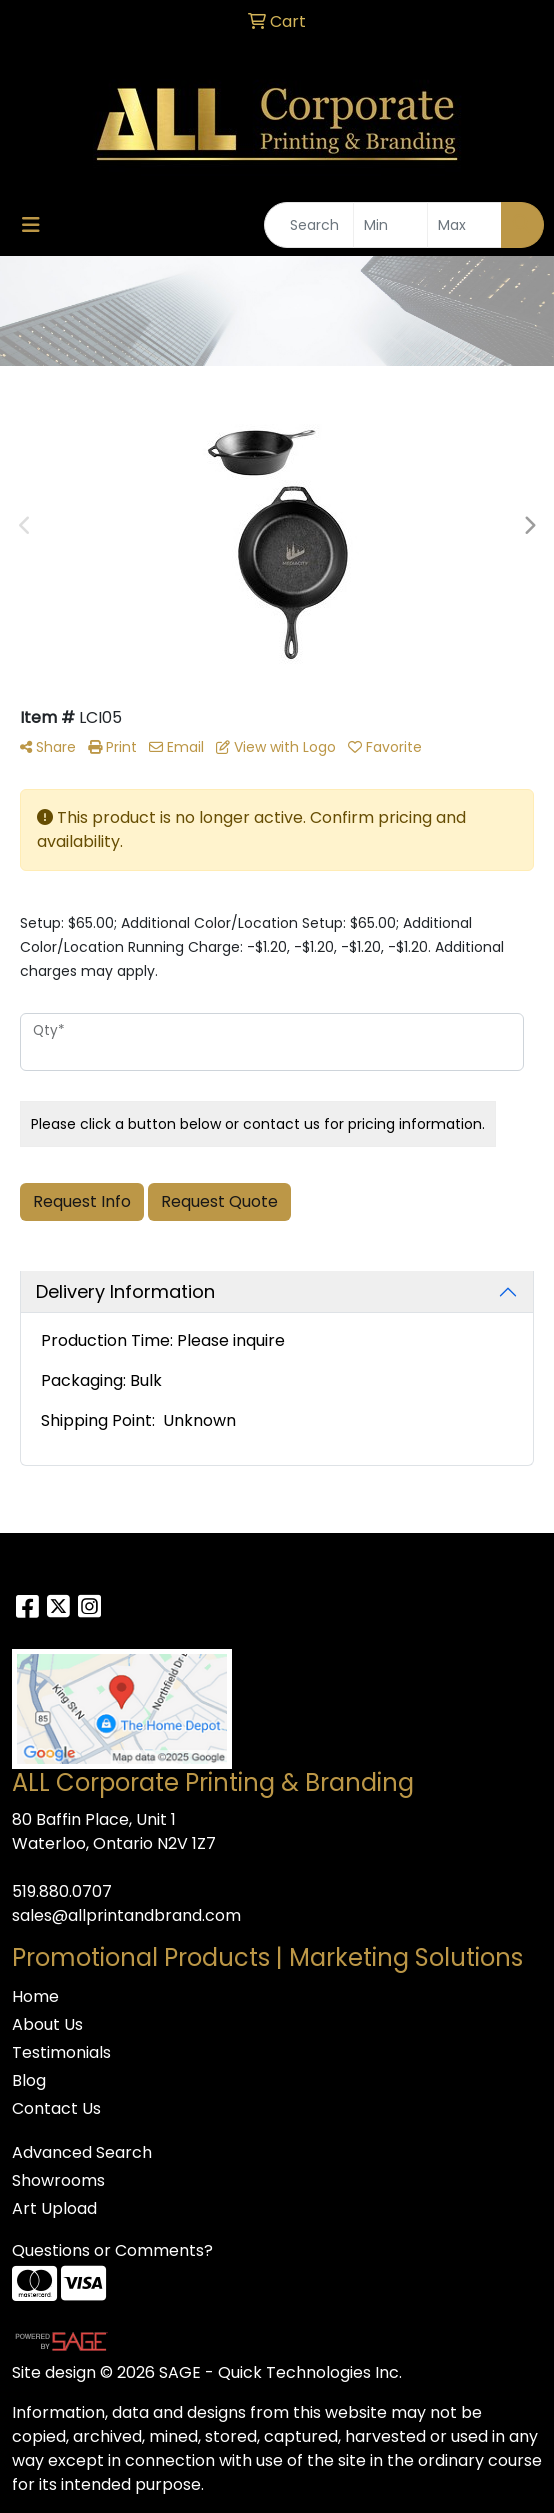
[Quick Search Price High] (464, 225)
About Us (47, 2024)
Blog (29, 2080)
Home (35, 1996)
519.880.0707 (62, 1891)
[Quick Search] (309, 225)
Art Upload (54, 2208)
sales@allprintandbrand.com (126, 1915)
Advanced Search (82, 2152)
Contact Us (56, 2108)
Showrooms (58, 2180)
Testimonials (61, 2052)
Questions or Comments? (112, 2250)
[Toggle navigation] (31, 225)
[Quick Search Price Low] (390, 225)
